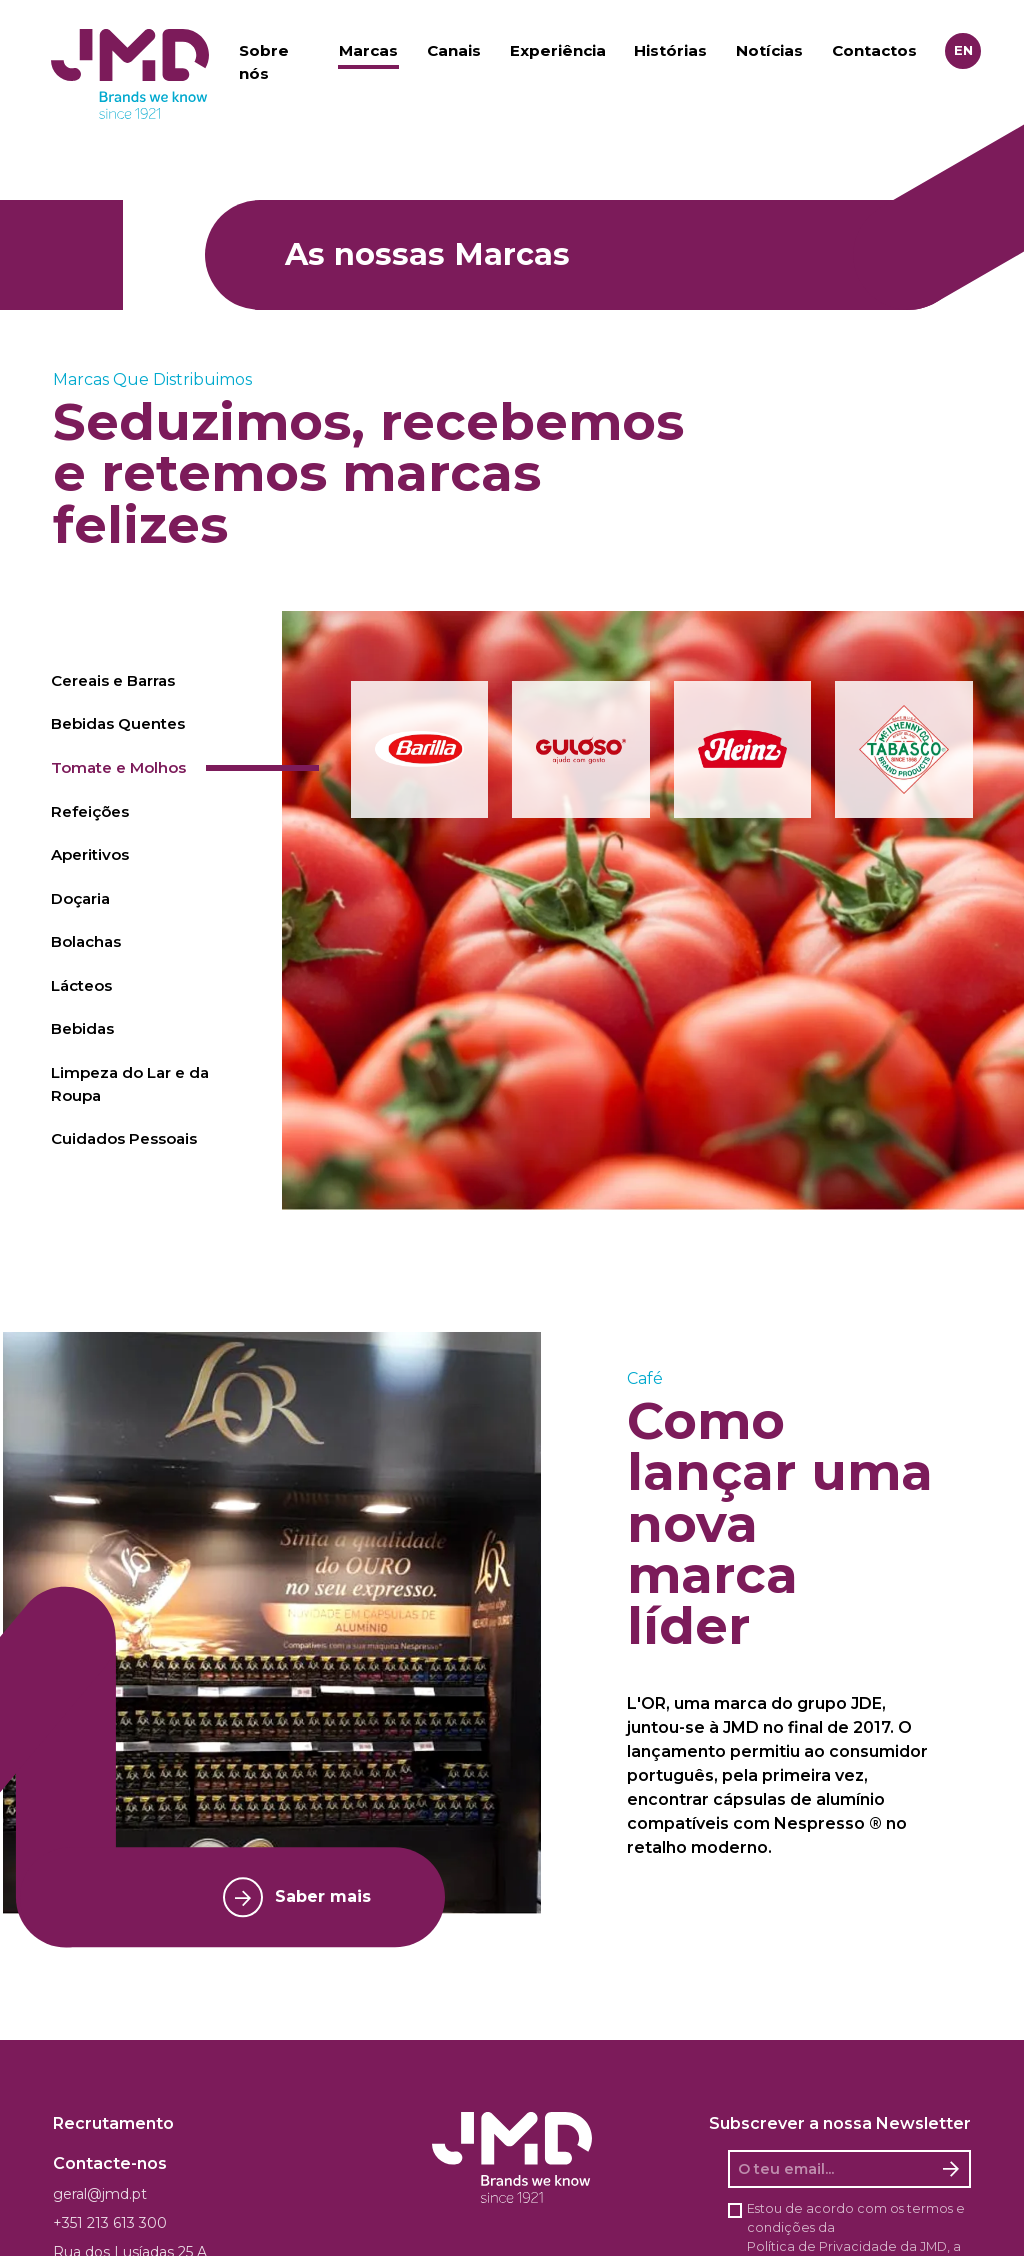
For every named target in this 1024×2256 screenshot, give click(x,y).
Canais (454, 50)
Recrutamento (113, 2123)
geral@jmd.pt (100, 2194)
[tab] (158, 681)
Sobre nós (264, 62)
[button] (420, 750)
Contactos (874, 50)
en (963, 50)
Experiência (558, 50)
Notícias (769, 50)
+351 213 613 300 (110, 2223)
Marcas (368, 50)
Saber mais (297, 1897)
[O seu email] (831, 2169)
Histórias (670, 50)
